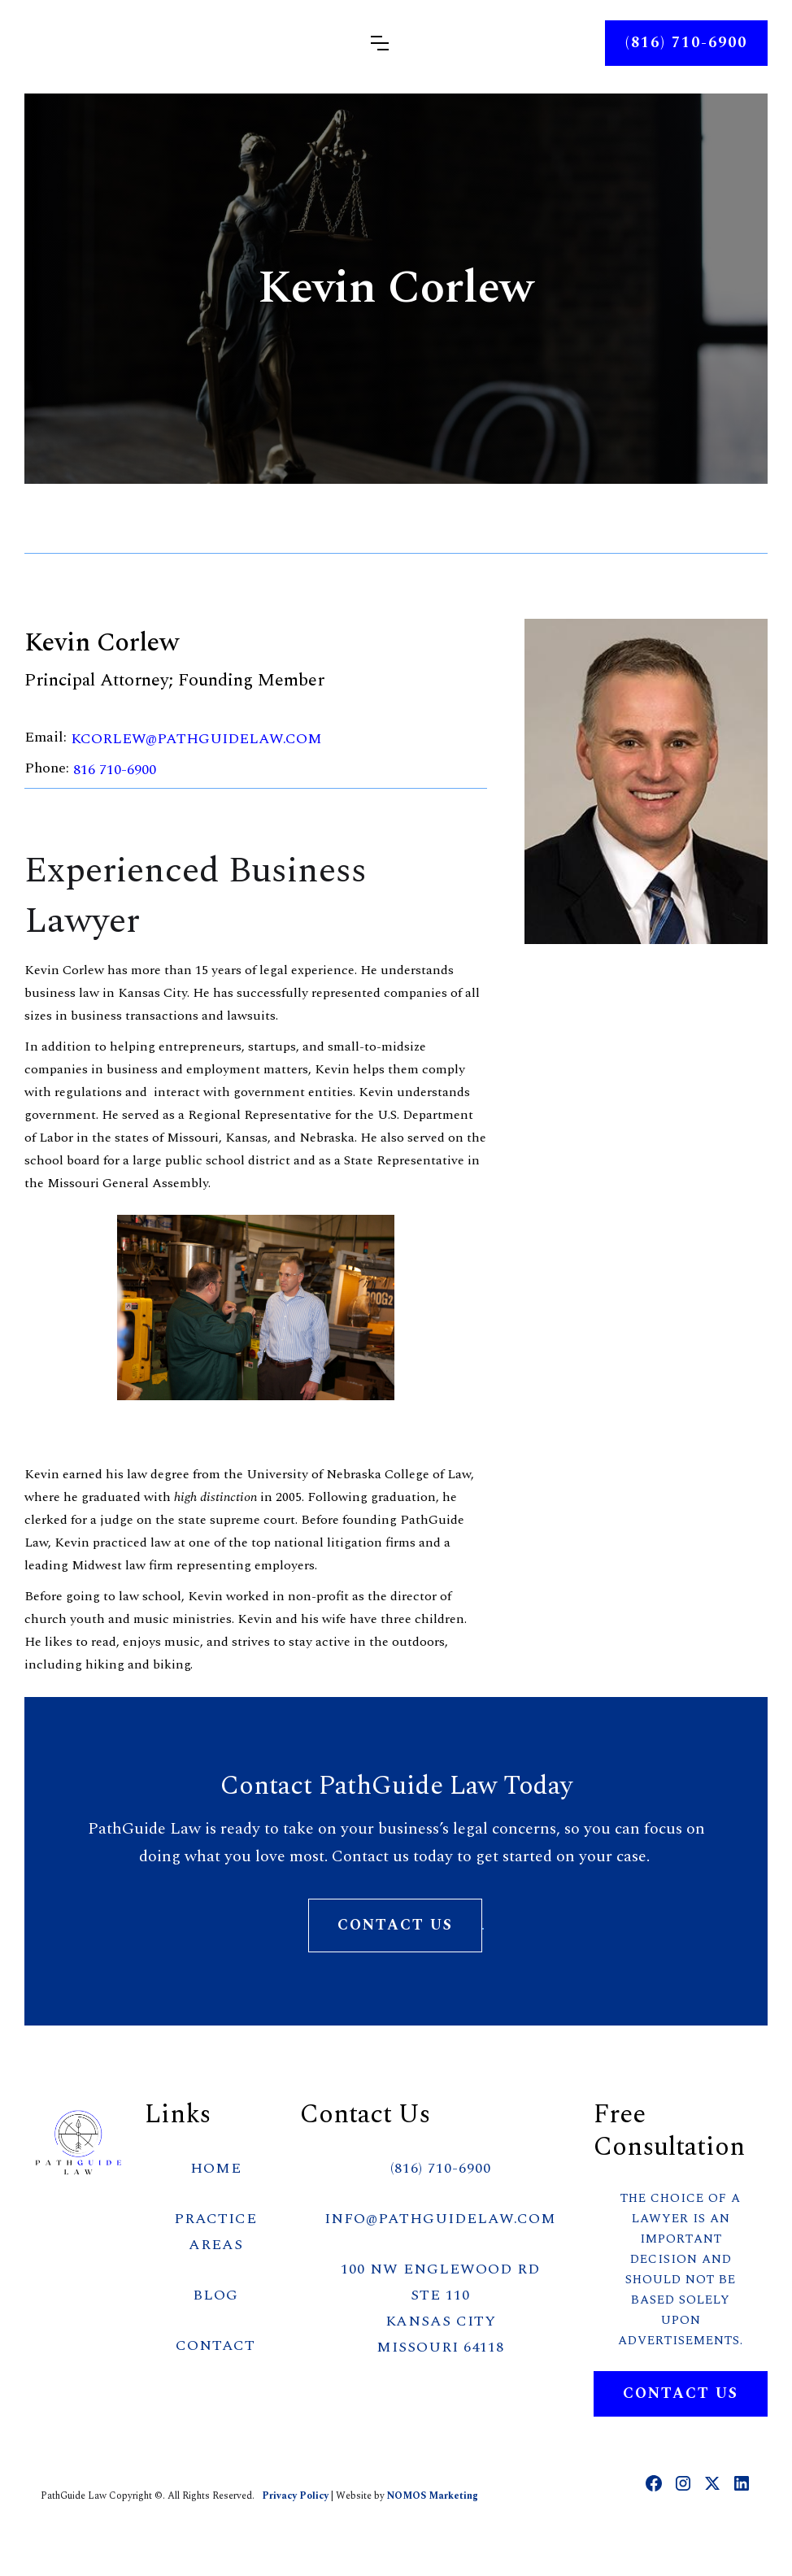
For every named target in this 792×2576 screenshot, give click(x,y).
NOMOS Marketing (432, 2496)
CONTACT (215, 2345)
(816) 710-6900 (440, 2168)
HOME (216, 2168)
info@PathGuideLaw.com (440, 2219)
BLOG (215, 2295)
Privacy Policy (296, 2496)
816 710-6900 (114, 770)
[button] (380, 43)
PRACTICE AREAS (215, 2232)
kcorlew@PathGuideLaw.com (196, 739)
